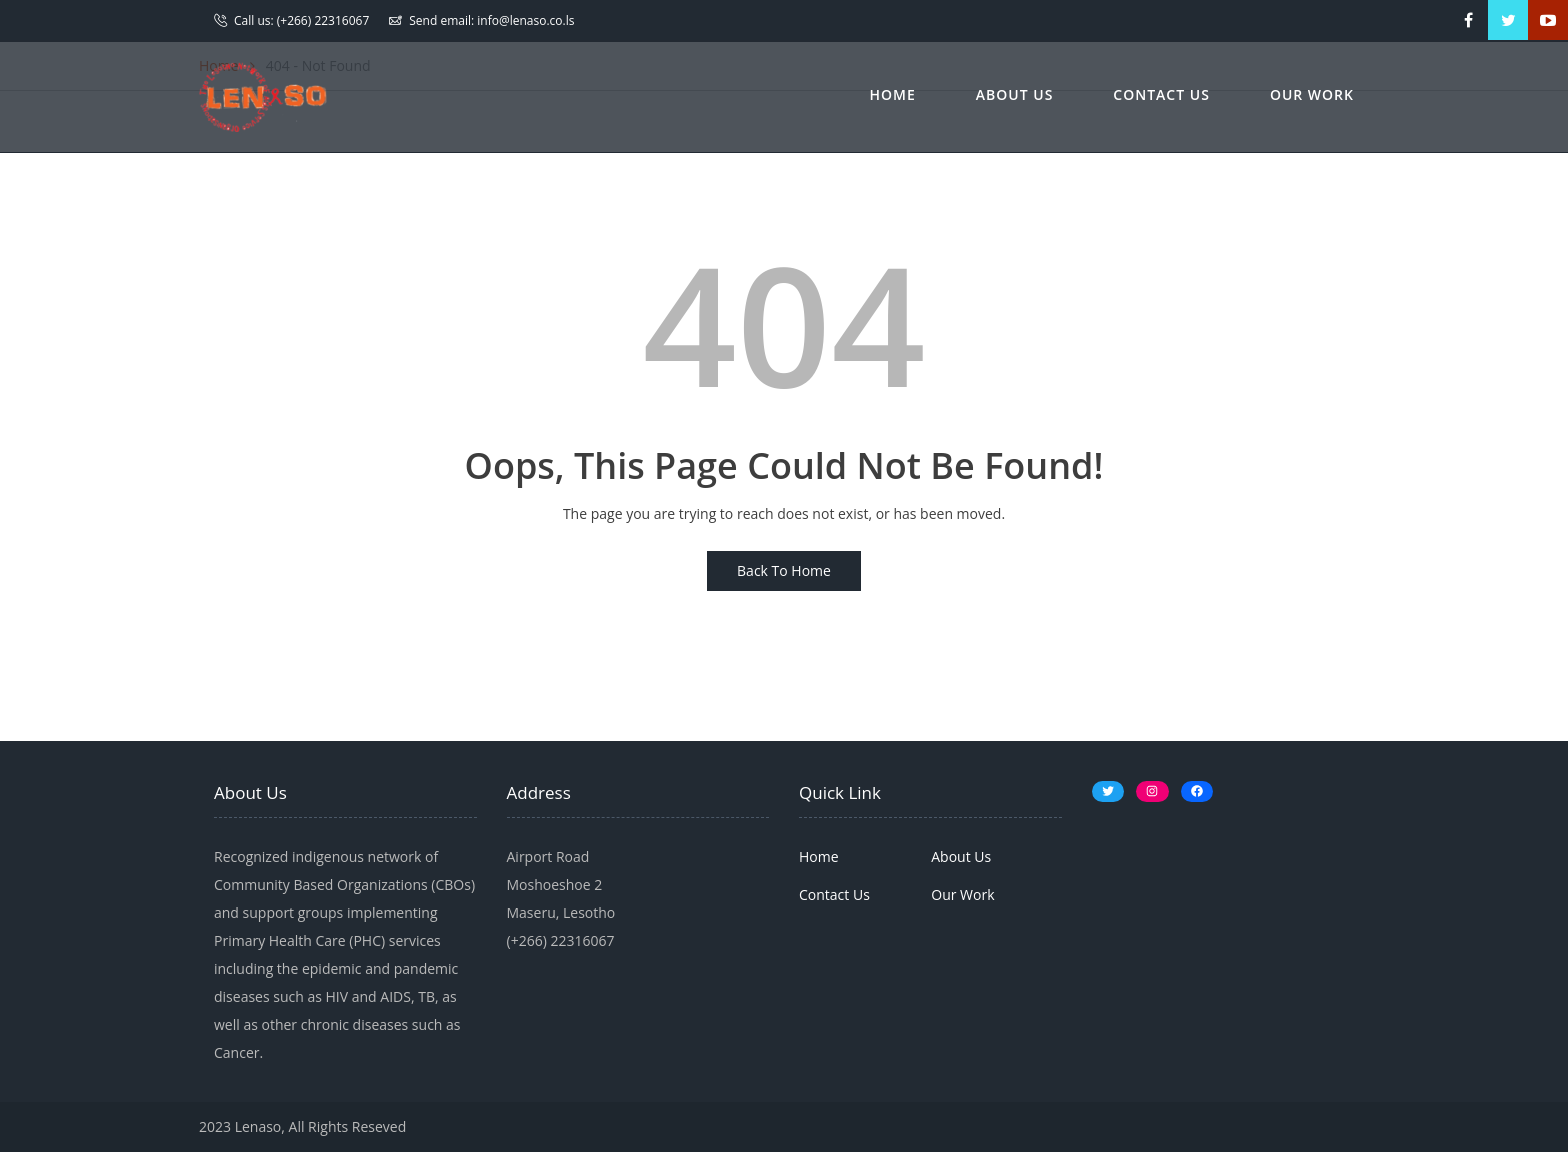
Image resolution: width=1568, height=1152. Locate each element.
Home (893, 94)
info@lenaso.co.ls (525, 20)
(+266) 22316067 (323, 20)
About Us (1015, 94)
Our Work (1312, 94)
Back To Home (784, 570)
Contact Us (1161, 94)
